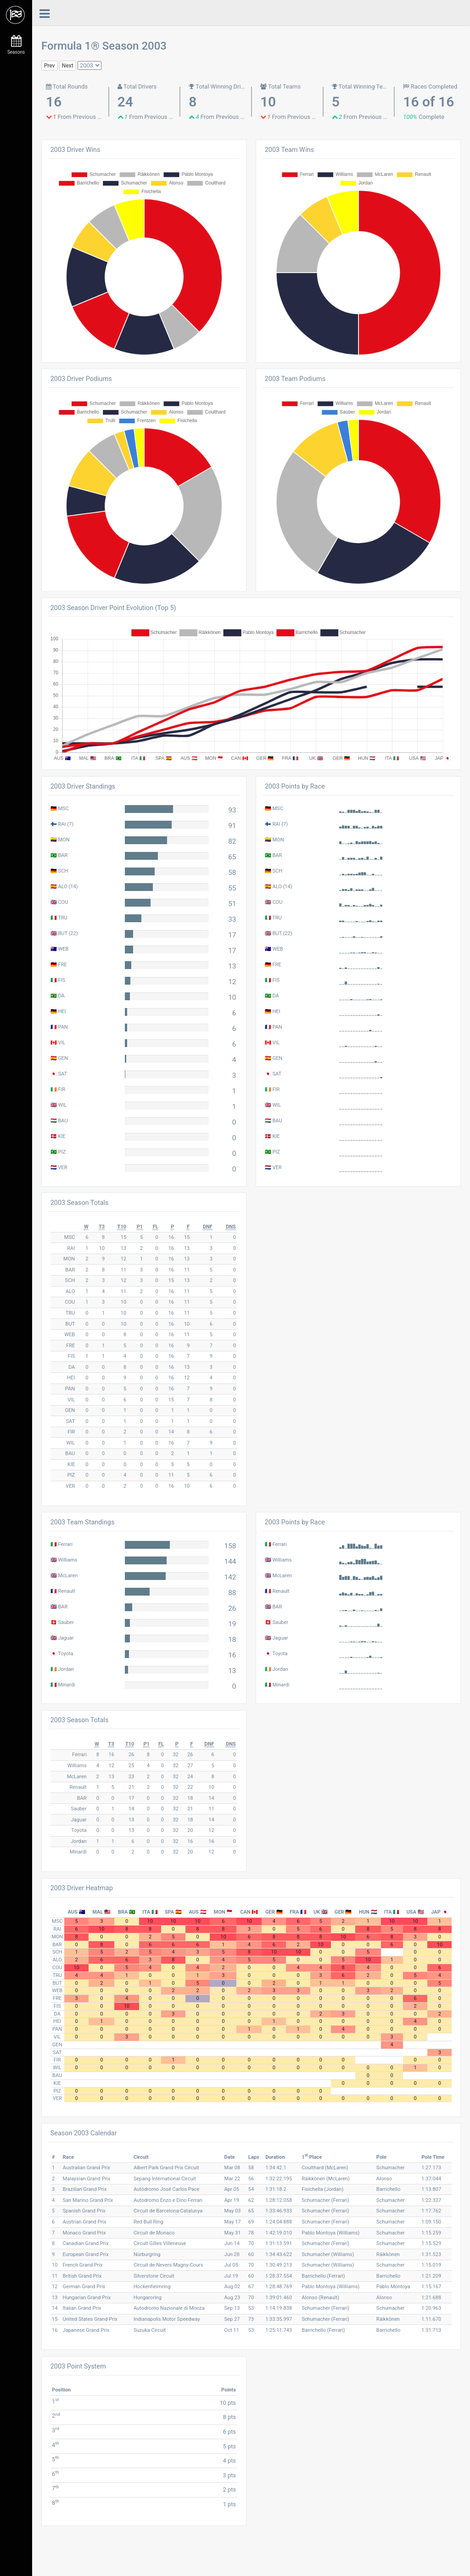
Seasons (16, 45)
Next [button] (67, 65)
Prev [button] (49, 65)
